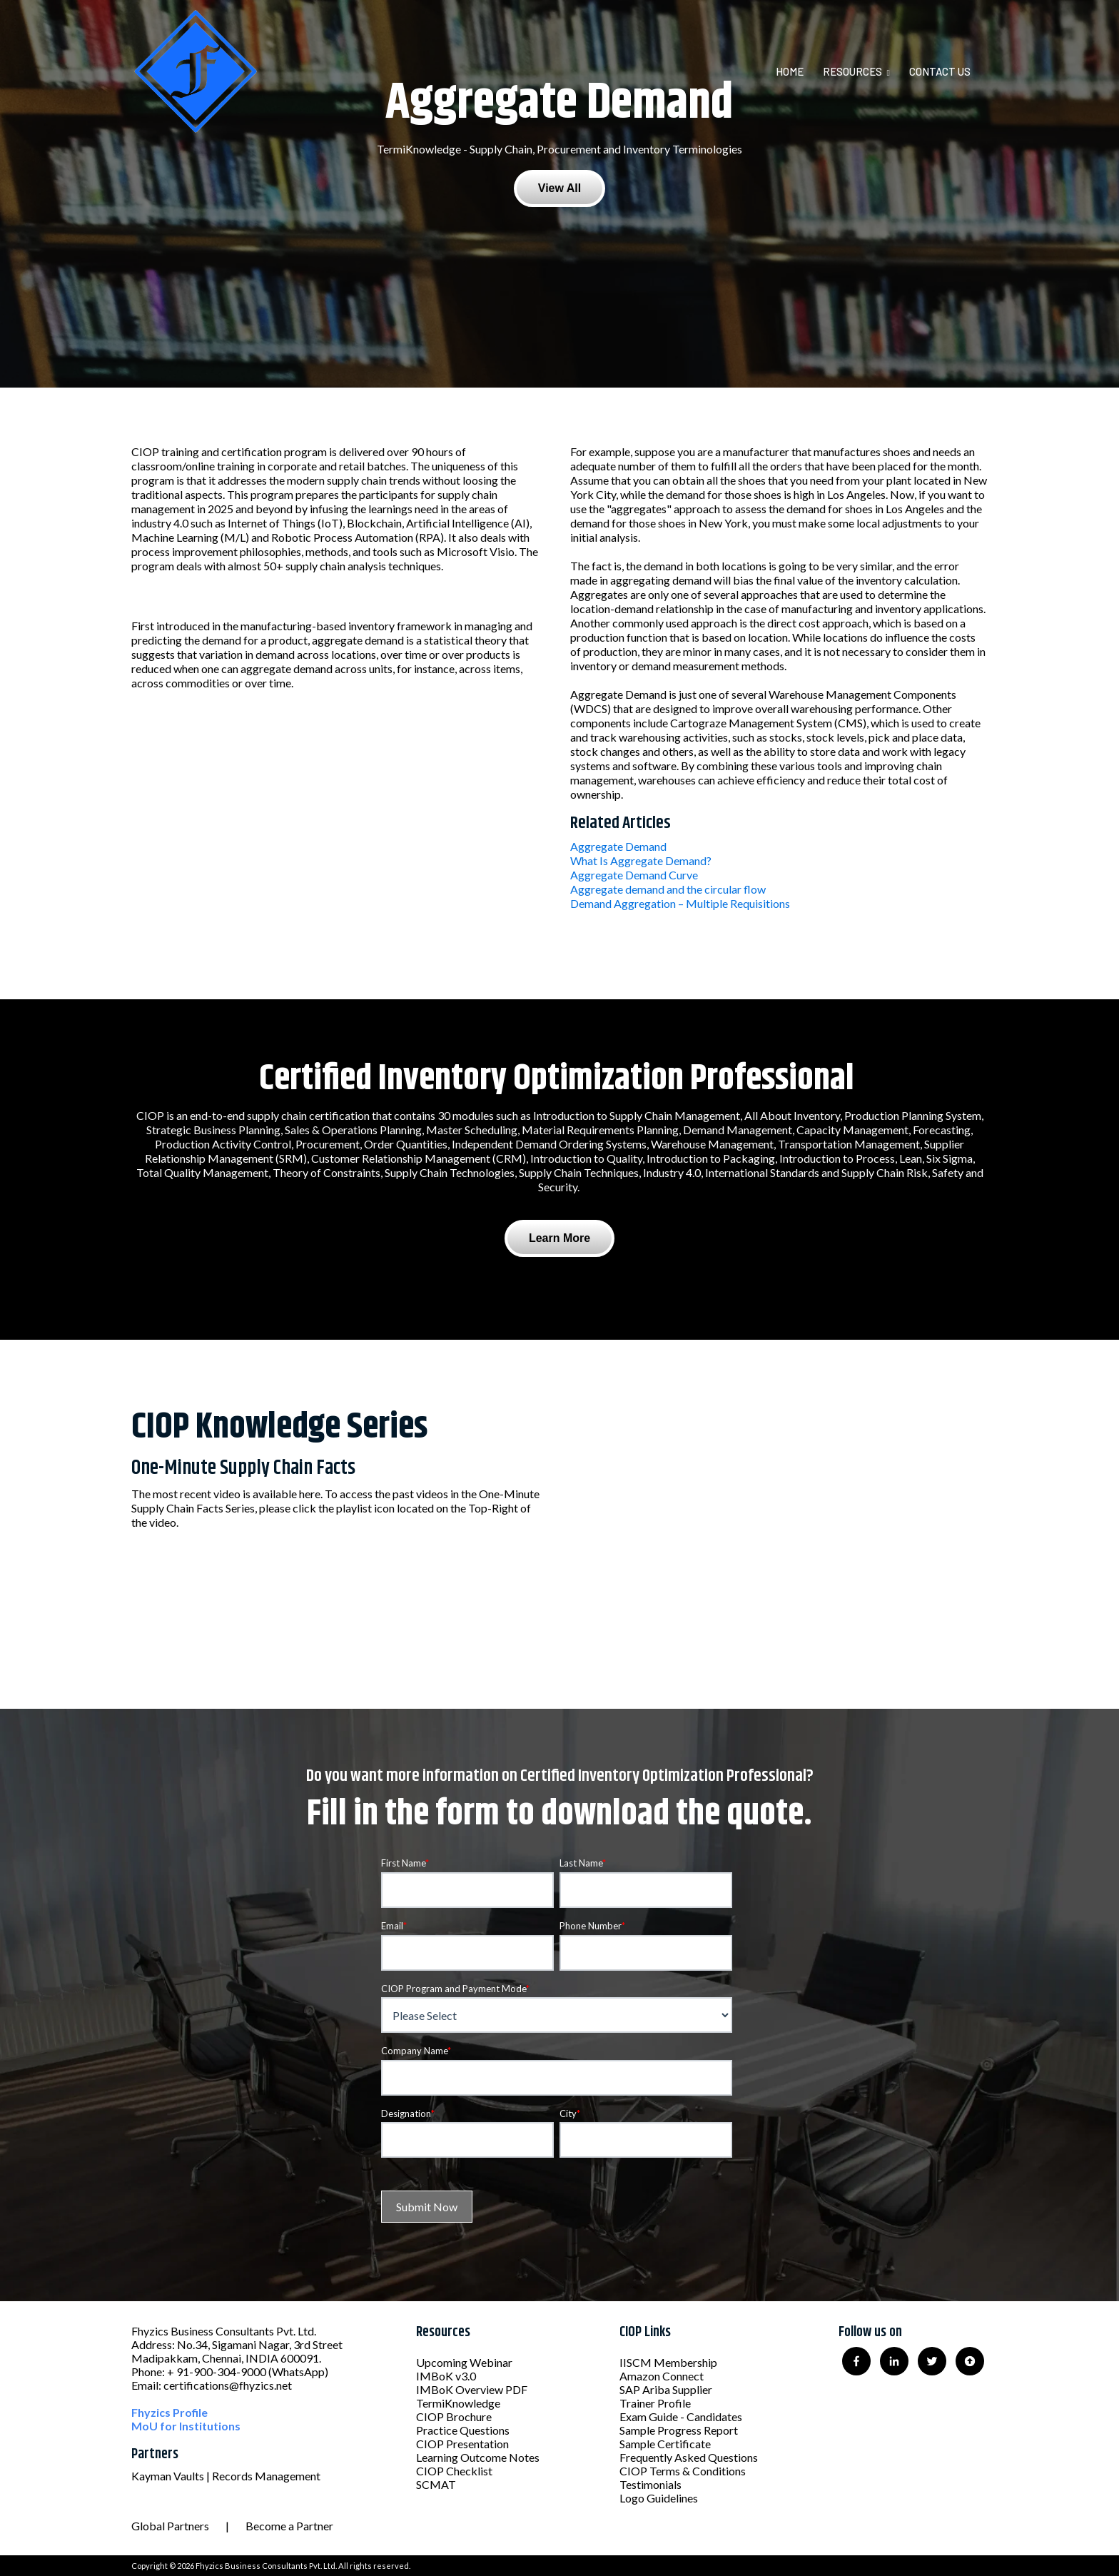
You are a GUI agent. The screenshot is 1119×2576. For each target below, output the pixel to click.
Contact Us (940, 71)
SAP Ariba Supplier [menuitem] (665, 2389)
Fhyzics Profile (169, 2412)
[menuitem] (798, 71)
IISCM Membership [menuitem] (668, 2362)
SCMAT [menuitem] (436, 2484)
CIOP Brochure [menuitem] (454, 2416)
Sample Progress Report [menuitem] (678, 2430)
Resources (852, 71)
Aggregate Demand (618, 846)
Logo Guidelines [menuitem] (658, 2498)
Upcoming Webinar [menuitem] (464, 2362)
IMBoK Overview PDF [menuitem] (471, 2389)
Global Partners (170, 2525)
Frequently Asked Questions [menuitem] (688, 2457)
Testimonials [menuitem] (650, 2484)
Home (790, 71)
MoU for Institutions (185, 2426)
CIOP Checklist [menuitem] (454, 2470)
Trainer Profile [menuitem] (655, 2403)
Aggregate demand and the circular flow (668, 889)
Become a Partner (289, 2525)
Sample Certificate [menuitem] (665, 2443)
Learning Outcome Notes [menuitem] (478, 2457)
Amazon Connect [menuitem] (661, 2376)
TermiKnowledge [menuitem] (458, 2403)
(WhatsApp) (298, 2371)
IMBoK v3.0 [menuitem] (446, 2376)
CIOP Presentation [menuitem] (462, 2443)
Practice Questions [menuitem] (463, 2430)
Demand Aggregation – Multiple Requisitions (680, 903)
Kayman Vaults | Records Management (225, 2475)
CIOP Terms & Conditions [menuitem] (682, 2470)
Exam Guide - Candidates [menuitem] (680, 2416)
